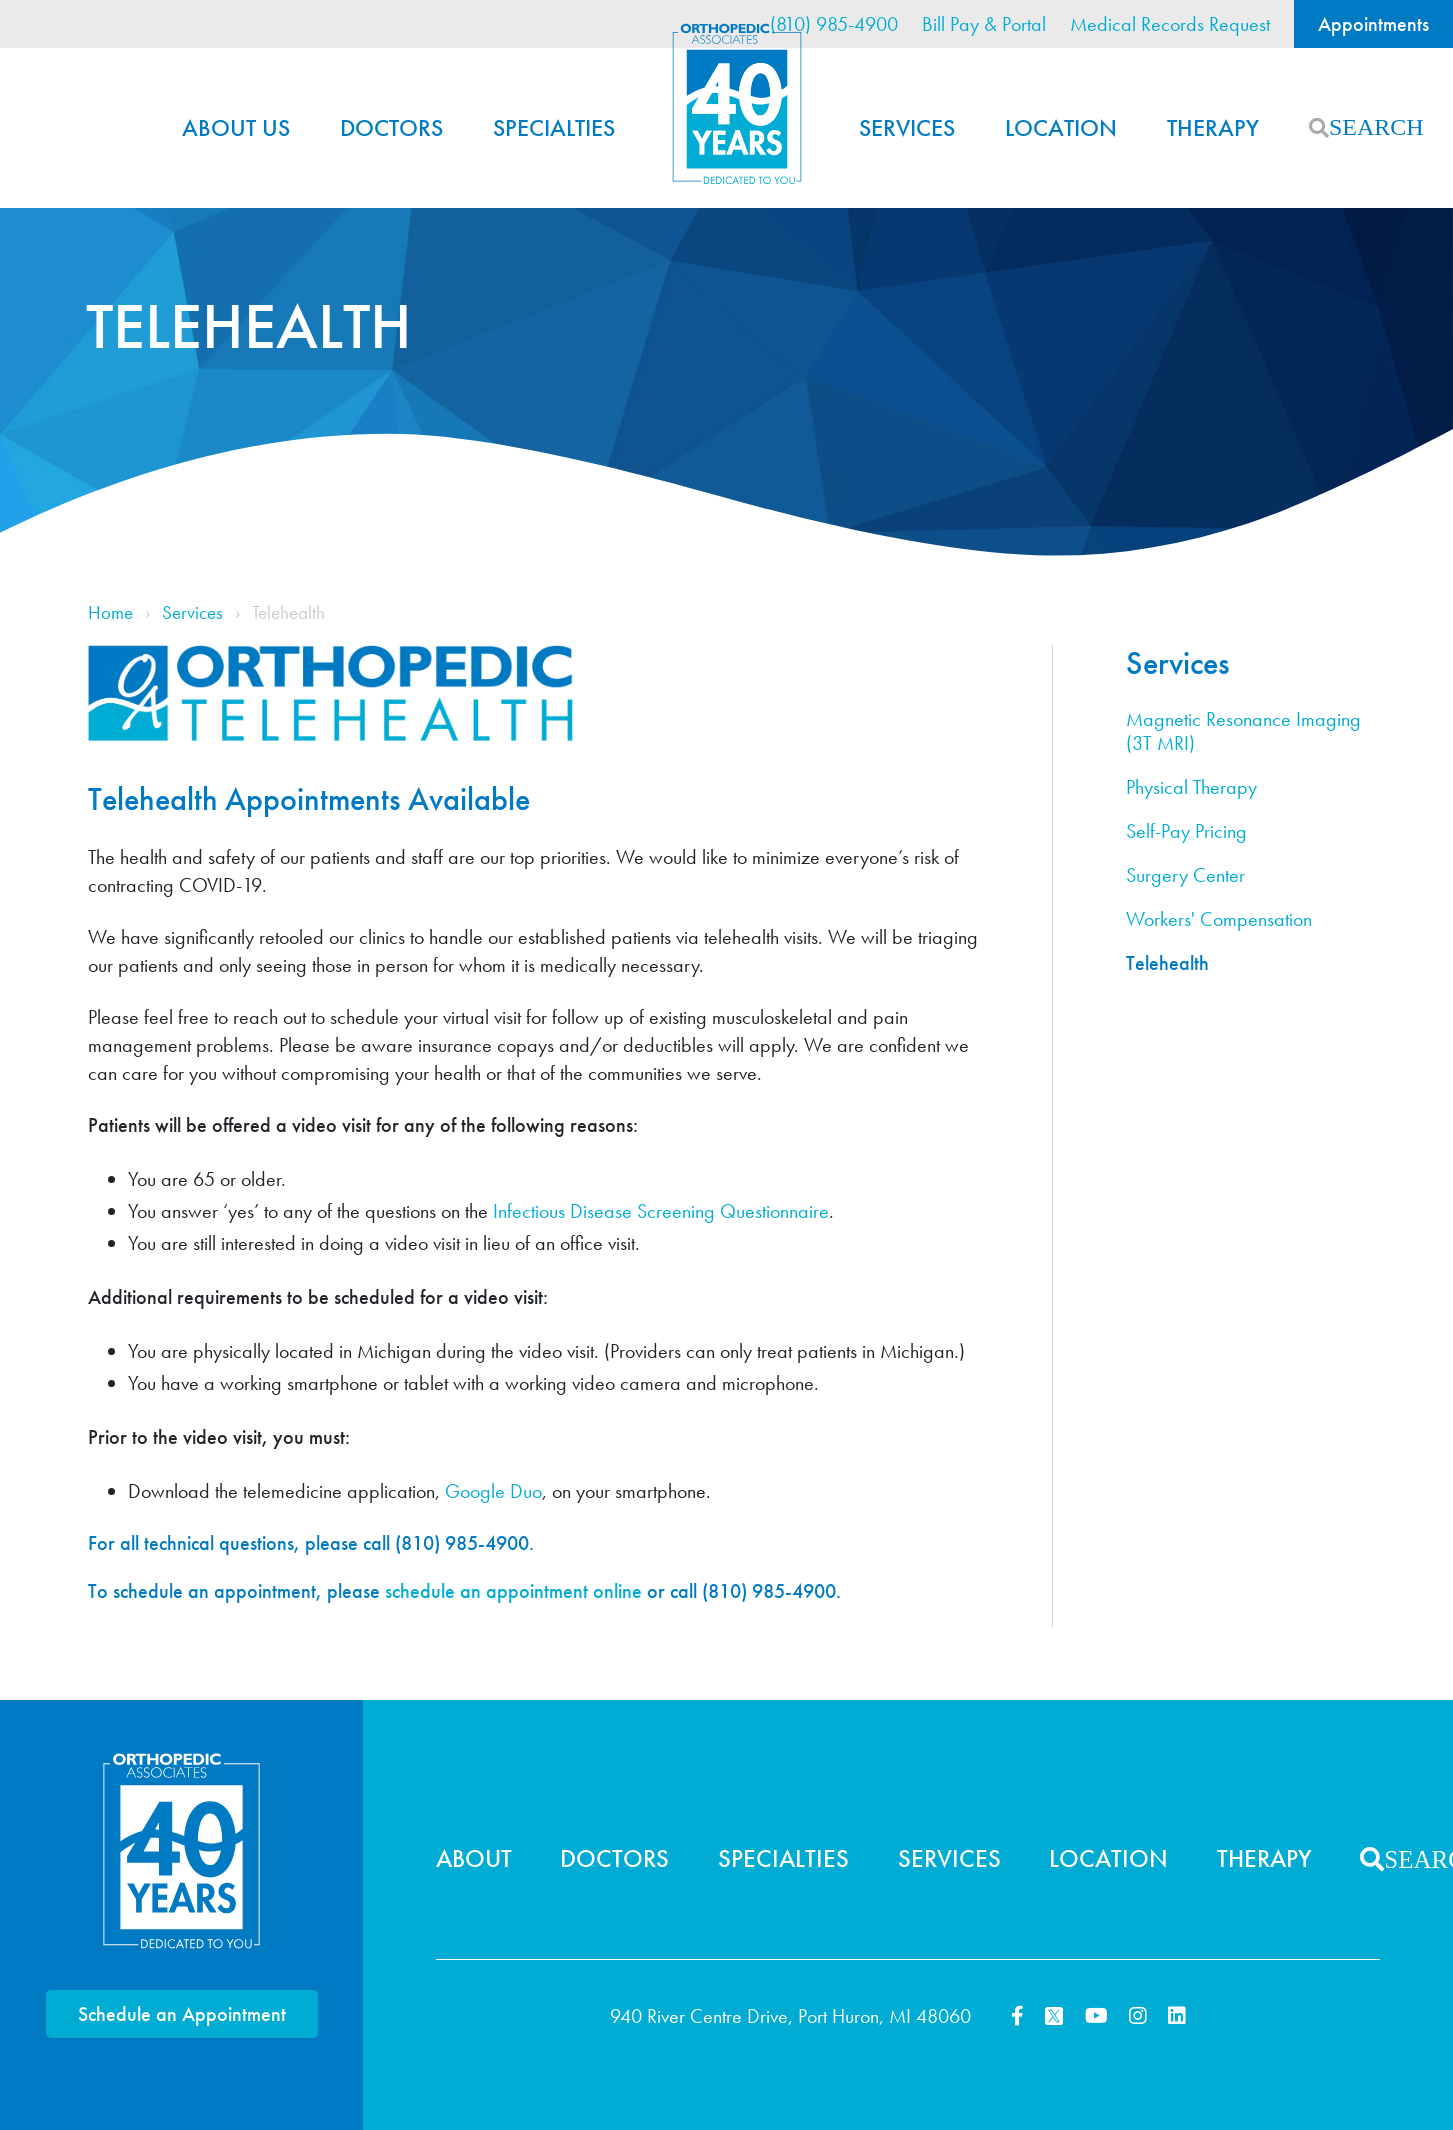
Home (737, 104)
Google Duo (493, 1491)
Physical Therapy (1191, 787)
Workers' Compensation (1219, 919)
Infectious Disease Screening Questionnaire (661, 1211)
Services (907, 127)
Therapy (1213, 127)
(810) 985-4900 (834, 24)
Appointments (1373, 24)
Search (1319, 128)
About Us (236, 127)
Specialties (554, 127)
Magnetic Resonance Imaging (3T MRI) (1243, 731)
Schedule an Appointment (182, 2014)
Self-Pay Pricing (1186, 831)
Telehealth (1167, 963)
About (474, 1858)
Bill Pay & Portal (984, 24)
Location (1061, 127)
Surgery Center (1185, 875)
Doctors (391, 127)
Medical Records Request (1170, 24)
